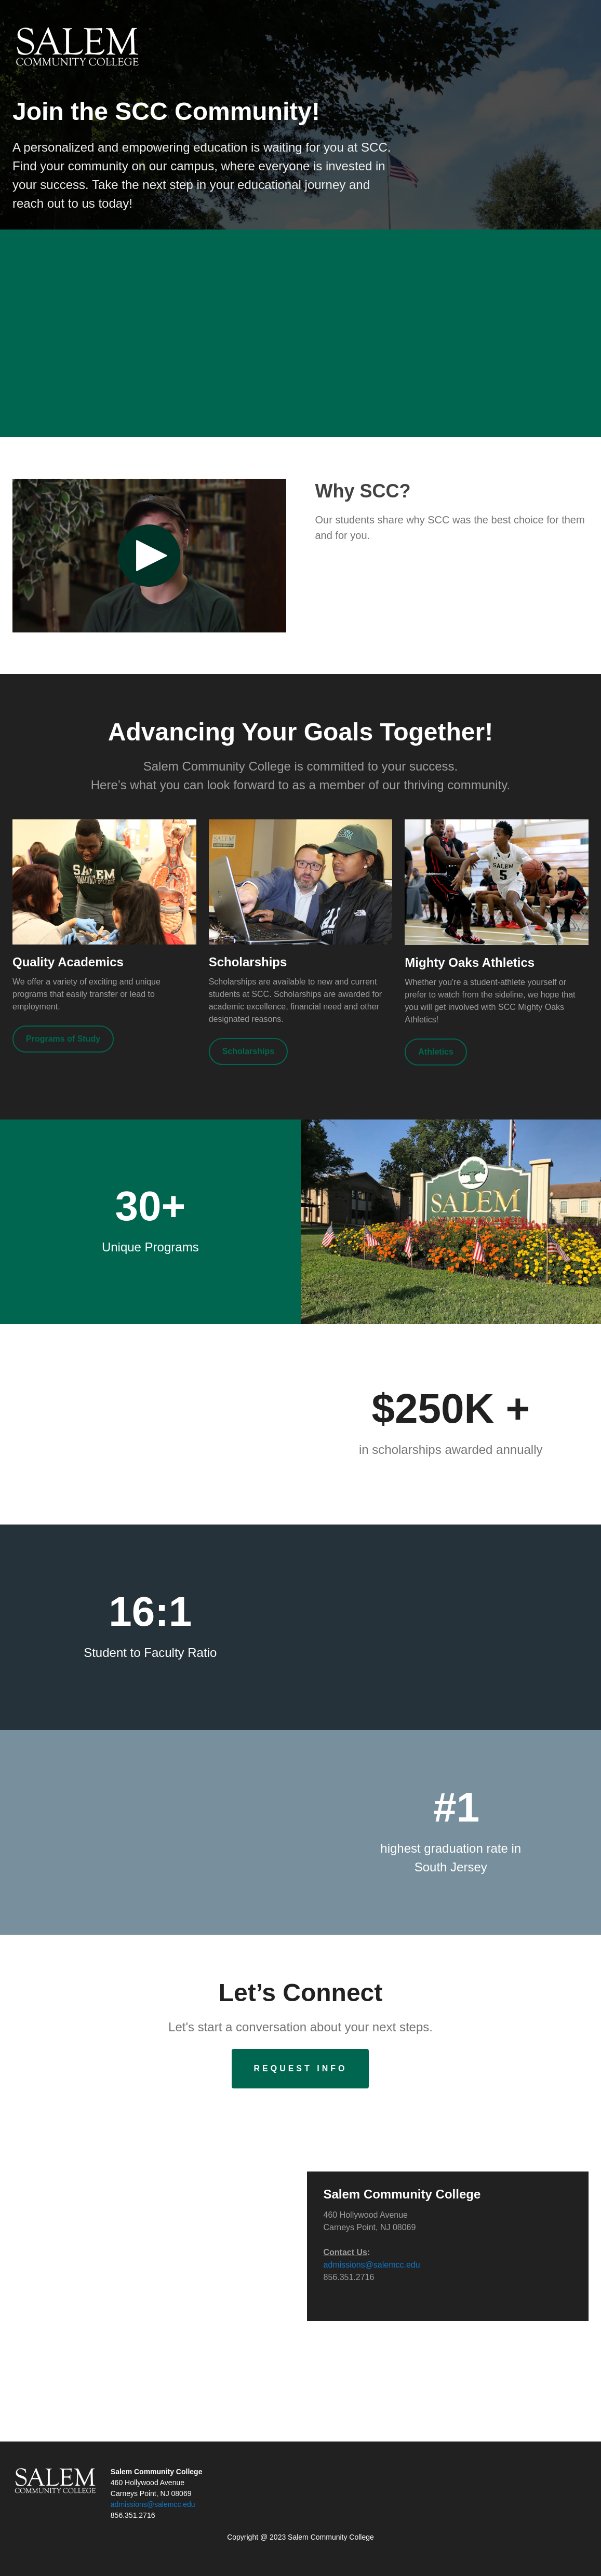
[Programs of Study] (63, 1039)
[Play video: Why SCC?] (149, 555)
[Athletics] (436, 1052)
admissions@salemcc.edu (372, 2264)
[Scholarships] (248, 1051)
